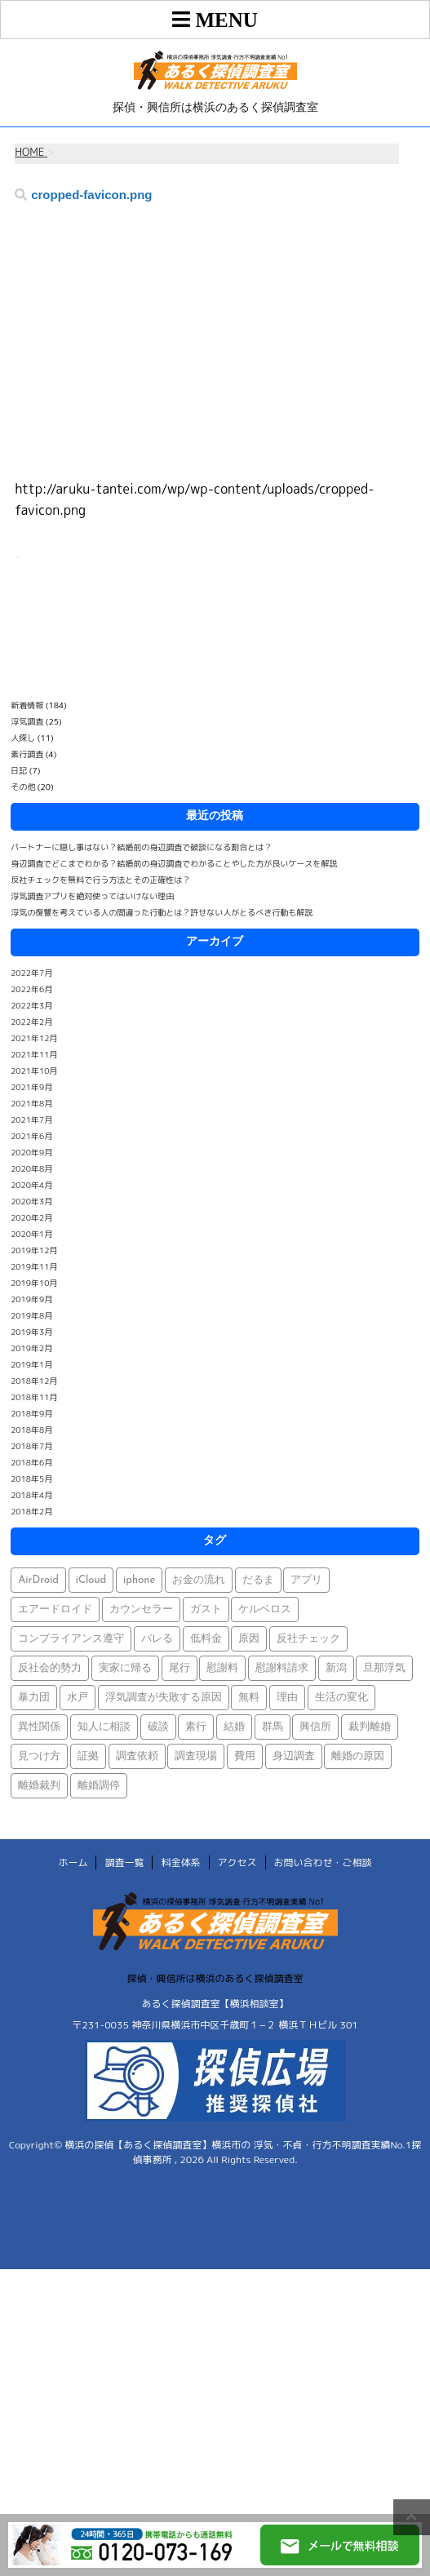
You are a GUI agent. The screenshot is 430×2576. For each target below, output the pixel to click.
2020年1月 (31, 1233)
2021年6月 (31, 1136)
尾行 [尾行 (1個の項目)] (179, 1668)
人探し (23, 737)
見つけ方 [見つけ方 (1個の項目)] (39, 1756)
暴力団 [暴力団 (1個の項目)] (34, 1697)
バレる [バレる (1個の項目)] (157, 1639)
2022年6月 (31, 989)
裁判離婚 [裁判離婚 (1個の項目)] (369, 1727)
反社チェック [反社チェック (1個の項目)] (308, 1639)
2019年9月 (31, 1299)
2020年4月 (31, 1184)
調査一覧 (124, 1862)
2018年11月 (34, 1397)
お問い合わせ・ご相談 (323, 1862)
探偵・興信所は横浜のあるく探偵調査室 (214, 1978)
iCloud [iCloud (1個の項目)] (91, 1580)
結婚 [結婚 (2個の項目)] (234, 1727)
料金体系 (180, 1862)
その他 (23, 786)
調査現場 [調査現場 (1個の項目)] (196, 1756)
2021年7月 (31, 1119)
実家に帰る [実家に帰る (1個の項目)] (125, 1668)
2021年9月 (31, 1087)
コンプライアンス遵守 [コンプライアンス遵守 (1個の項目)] (71, 1639)
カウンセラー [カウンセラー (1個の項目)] (141, 1609)
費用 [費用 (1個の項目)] (244, 1756)
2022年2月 (31, 1021)
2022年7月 (31, 972)
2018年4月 (31, 1495)
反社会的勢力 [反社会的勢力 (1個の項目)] (50, 1668)
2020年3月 (31, 1201)
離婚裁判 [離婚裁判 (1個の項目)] (39, 1785)
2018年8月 (31, 1429)
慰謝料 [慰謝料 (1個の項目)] (222, 1668)
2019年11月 (34, 1266)
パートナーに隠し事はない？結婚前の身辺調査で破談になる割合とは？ (141, 847)
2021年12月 (34, 1038)
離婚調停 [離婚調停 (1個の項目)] (99, 1785)
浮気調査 (27, 721)
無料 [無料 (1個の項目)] (248, 1697)
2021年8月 (31, 1103)
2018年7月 (31, 1446)
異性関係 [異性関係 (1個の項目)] (39, 1727)
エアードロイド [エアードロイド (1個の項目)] (55, 1609)
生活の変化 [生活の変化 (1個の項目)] (341, 1697)
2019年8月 (31, 1315)
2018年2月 (31, 1511)
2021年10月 (34, 1070)
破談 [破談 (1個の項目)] (158, 1727)
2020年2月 (31, 1217)
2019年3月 (31, 1331)
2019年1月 (31, 1364)
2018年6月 (31, 1462)
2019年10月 (34, 1282)
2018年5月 (31, 1478)
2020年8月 (31, 1168)
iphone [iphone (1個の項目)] (139, 1580)
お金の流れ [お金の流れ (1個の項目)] (198, 1580)
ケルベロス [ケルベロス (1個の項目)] (264, 1609)
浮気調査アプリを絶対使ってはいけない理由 (92, 896)
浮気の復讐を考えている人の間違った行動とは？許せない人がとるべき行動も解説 (162, 912)
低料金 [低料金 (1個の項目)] (206, 1639)
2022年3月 (31, 1005)
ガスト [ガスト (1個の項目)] (206, 1609)
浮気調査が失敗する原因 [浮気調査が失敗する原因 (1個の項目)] (163, 1697)
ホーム (72, 1862)
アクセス (237, 1862)
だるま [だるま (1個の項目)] (258, 1580)
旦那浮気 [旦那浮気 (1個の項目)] (384, 1668)
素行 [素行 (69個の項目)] (195, 1727)
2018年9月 (31, 1413)
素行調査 (27, 754)
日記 (19, 770)
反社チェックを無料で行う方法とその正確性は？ (100, 879)
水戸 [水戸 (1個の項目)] (77, 1697)
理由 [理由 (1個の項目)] (287, 1697)
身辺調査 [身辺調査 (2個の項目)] (294, 1756)
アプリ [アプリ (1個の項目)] (306, 1580)
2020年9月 (31, 1152)
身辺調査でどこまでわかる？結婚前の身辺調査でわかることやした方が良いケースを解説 (174, 863)
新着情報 (27, 705)
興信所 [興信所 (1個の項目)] (315, 1727)
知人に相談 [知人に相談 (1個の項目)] (104, 1727)
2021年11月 (34, 1054)
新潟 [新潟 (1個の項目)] (336, 1668)
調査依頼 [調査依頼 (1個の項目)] (137, 1756)
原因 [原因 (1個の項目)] (248, 1639)
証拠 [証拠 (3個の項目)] (88, 1756)
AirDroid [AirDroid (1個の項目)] (38, 1580)
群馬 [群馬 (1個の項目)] (272, 1727)
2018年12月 (34, 1380)
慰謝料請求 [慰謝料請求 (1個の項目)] (281, 1668)
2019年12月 (34, 1250)
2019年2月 (31, 1348)
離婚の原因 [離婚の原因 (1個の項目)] (357, 1756)
